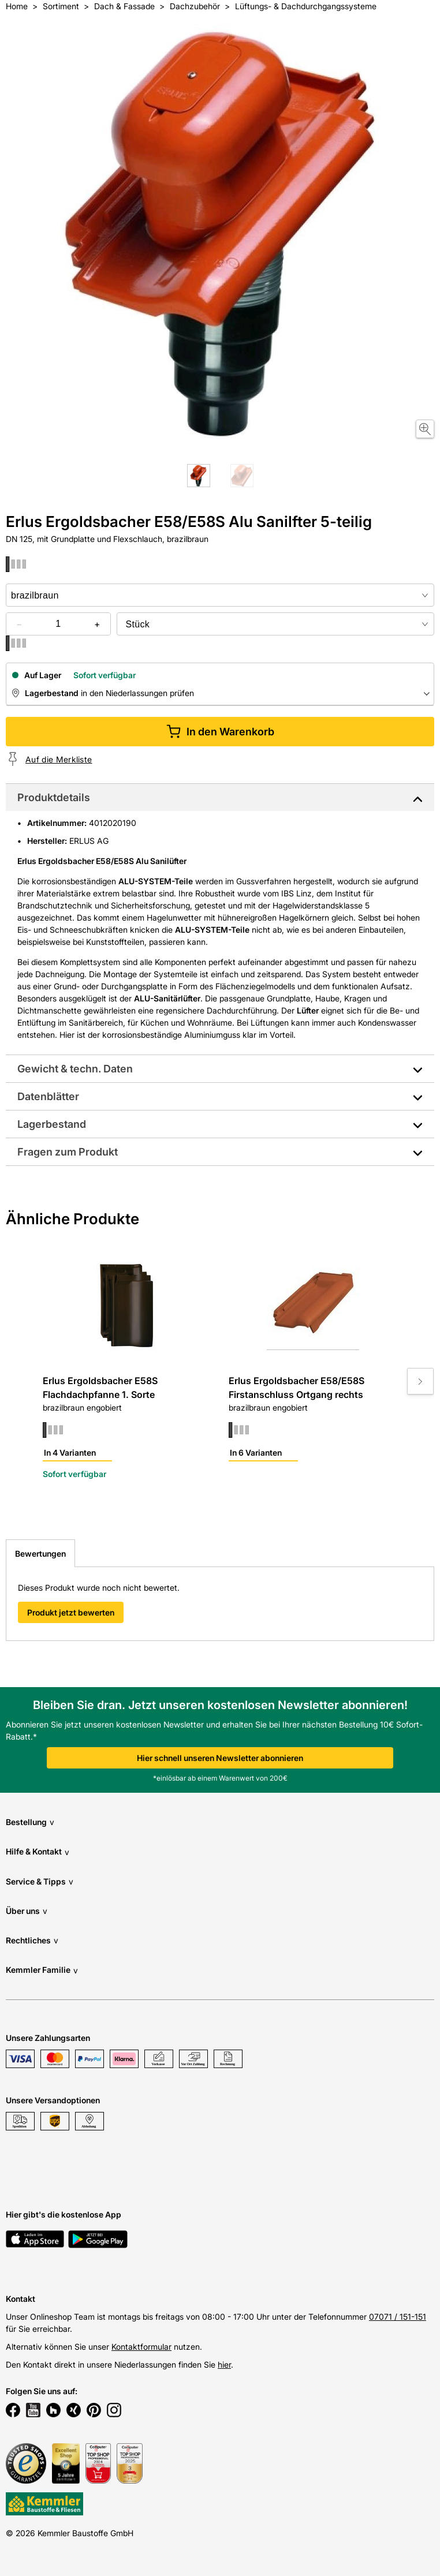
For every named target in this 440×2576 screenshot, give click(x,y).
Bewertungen (40, 1553)
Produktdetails (53, 797)
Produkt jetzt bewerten (70, 1612)
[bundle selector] (275, 623)
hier (224, 2364)
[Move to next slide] (420, 1381)
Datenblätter (48, 1096)
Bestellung (30, 1822)
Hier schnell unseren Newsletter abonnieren (220, 1758)
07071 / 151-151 (397, 2316)
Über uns (26, 1911)
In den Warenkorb (220, 731)
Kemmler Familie (42, 1970)
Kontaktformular (141, 2346)
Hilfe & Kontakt (37, 1852)
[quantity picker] (58, 624)
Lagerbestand (51, 1124)
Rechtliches (32, 1940)
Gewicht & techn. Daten (75, 1069)
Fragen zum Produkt (67, 1152)
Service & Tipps (39, 1881)
